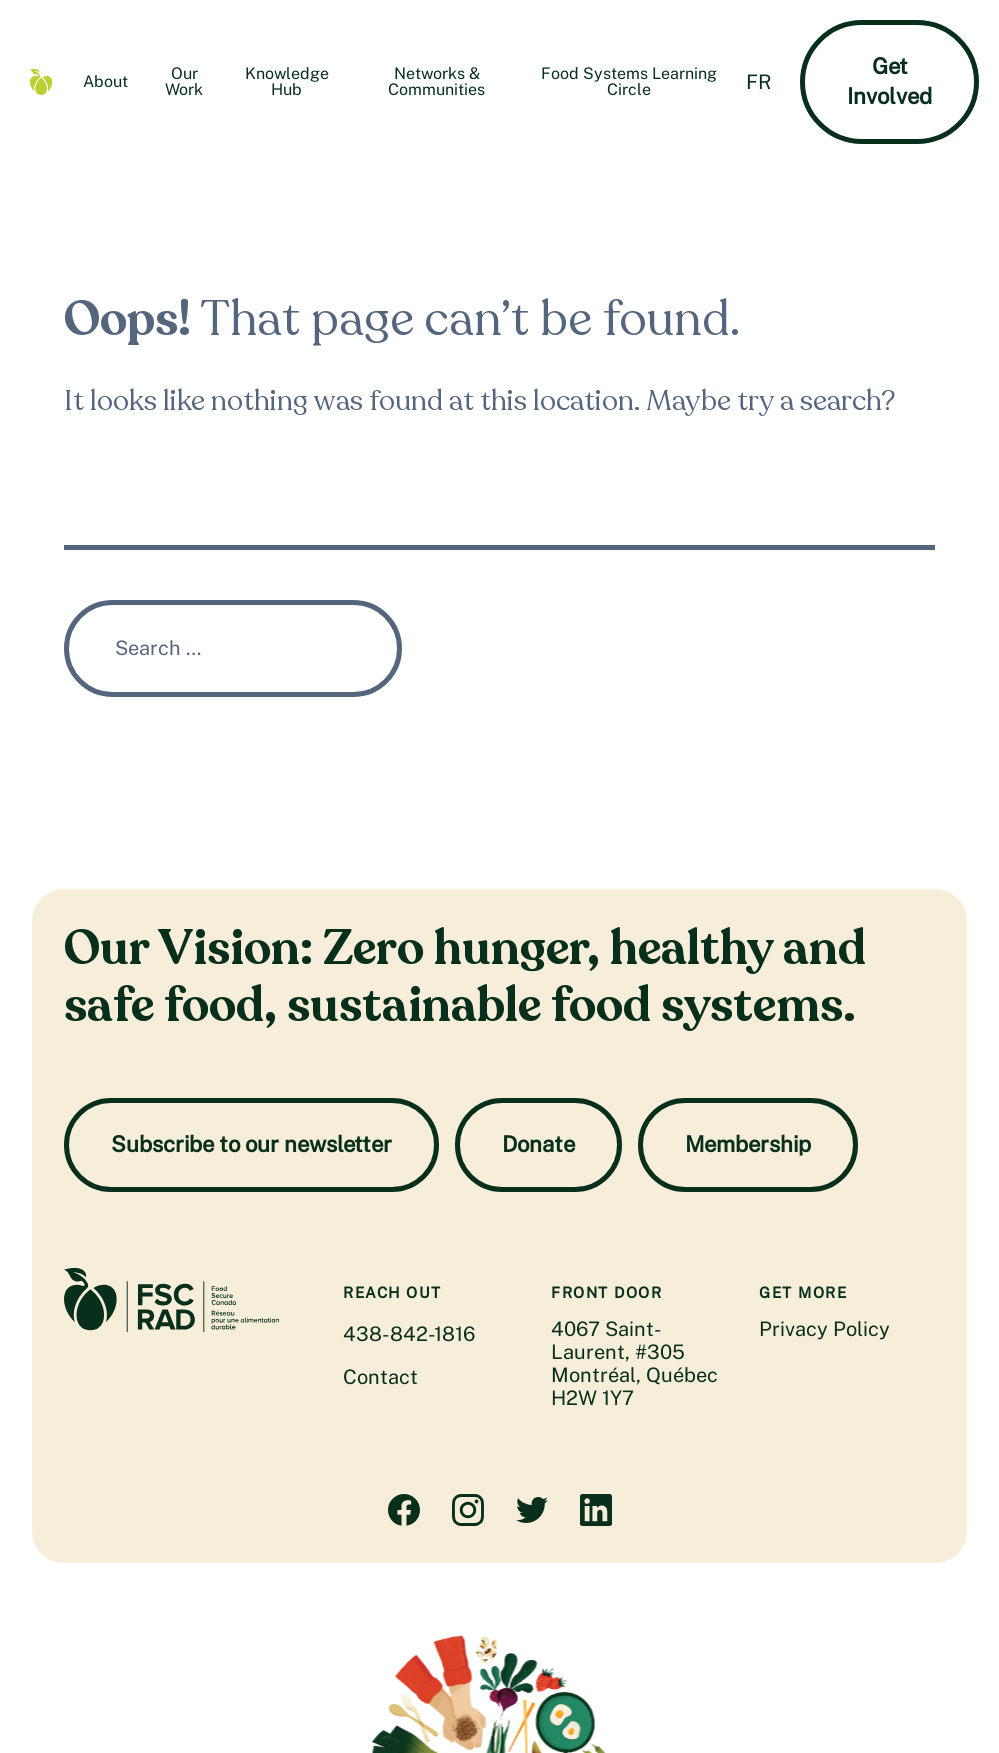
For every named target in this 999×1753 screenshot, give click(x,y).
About (105, 81)
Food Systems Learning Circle (629, 81)
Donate (538, 1144)
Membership (748, 1144)
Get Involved (889, 81)
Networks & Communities (436, 81)
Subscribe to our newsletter (251, 1144)
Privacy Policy (824, 1329)
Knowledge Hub (287, 81)
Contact (380, 1377)
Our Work (184, 81)
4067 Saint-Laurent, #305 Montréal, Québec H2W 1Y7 (634, 1363)
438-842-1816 (409, 1334)
